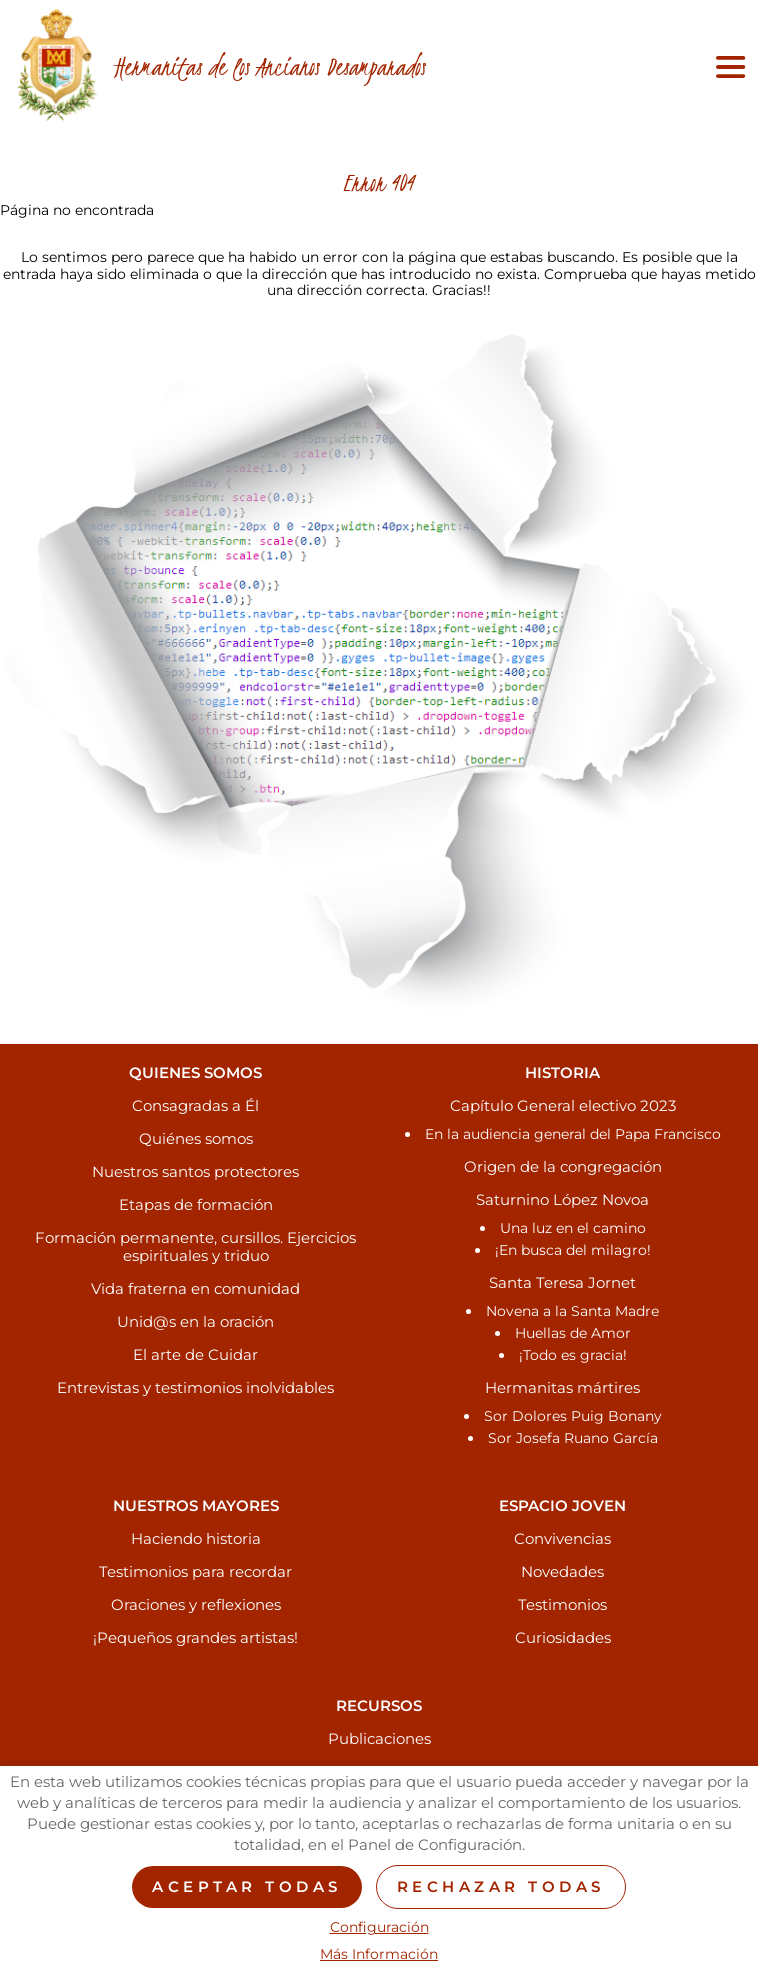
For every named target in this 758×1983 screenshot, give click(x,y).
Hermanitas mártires (562, 1387)
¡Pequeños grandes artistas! (195, 1637)
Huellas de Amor (573, 1333)
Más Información (379, 1954)
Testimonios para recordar (195, 1571)
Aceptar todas (247, 1886)
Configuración (379, 1927)
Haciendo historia (196, 1538)
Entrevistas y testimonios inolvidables (195, 1387)
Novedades (562, 1571)
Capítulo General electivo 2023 (563, 1105)
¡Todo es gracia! (573, 1355)
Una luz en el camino (573, 1228)
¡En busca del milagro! (573, 1250)
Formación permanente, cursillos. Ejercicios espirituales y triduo (195, 1246)
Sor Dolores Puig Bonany (573, 1416)
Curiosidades (563, 1637)
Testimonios (562, 1604)
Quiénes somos (196, 1138)
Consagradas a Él (195, 1105)
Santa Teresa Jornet (562, 1282)
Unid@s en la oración (195, 1321)
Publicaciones (379, 1738)
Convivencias (562, 1538)
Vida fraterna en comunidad (195, 1288)
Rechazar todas (501, 1886)
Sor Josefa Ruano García (573, 1438)
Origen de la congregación (563, 1166)
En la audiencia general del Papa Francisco (573, 1134)
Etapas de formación (196, 1204)
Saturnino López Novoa (562, 1199)
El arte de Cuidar (195, 1354)
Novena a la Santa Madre (572, 1311)
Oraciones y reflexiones (196, 1604)
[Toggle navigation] (726, 67)
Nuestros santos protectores (195, 1171)
